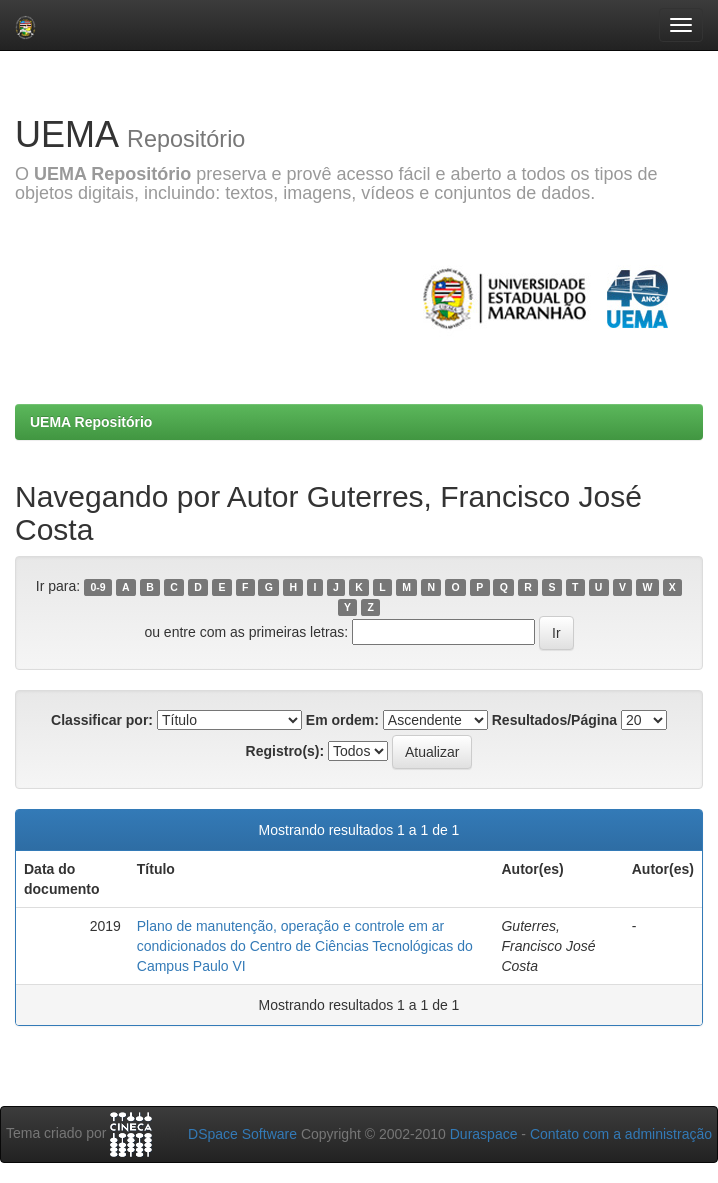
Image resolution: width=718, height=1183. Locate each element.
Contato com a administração (621, 1134)
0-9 (97, 587)
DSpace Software (242, 1134)
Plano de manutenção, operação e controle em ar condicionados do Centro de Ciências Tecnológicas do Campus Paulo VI (305, 946)
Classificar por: (102, 720)
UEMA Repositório (91, 422)
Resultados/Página (554, 720)
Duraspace (484, 1134)
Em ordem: (342, 720)
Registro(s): (285, 751)
